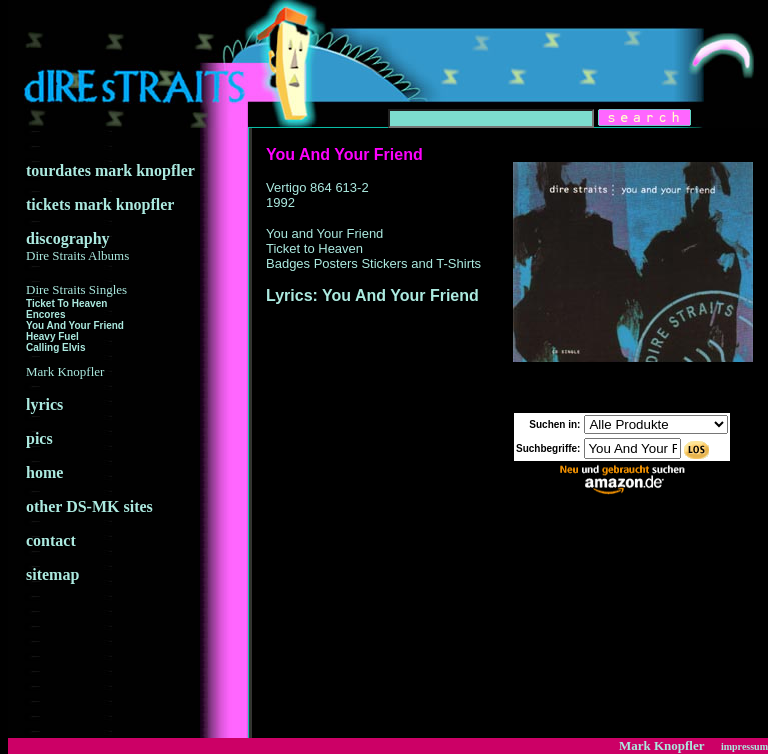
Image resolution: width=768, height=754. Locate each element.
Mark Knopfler (662, 745)
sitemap (52, 574)
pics (39, 438)
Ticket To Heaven (66, 303)
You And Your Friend (75, 325)
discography (77, 246)
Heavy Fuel (52, 336)
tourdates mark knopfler (110, 170)
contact (51, 540)
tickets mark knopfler (100, 204)
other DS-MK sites (89, 506)
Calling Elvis (55, 347)
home (44, 472)
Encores (45, 314)
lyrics (44, 404)
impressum (744, 746)
